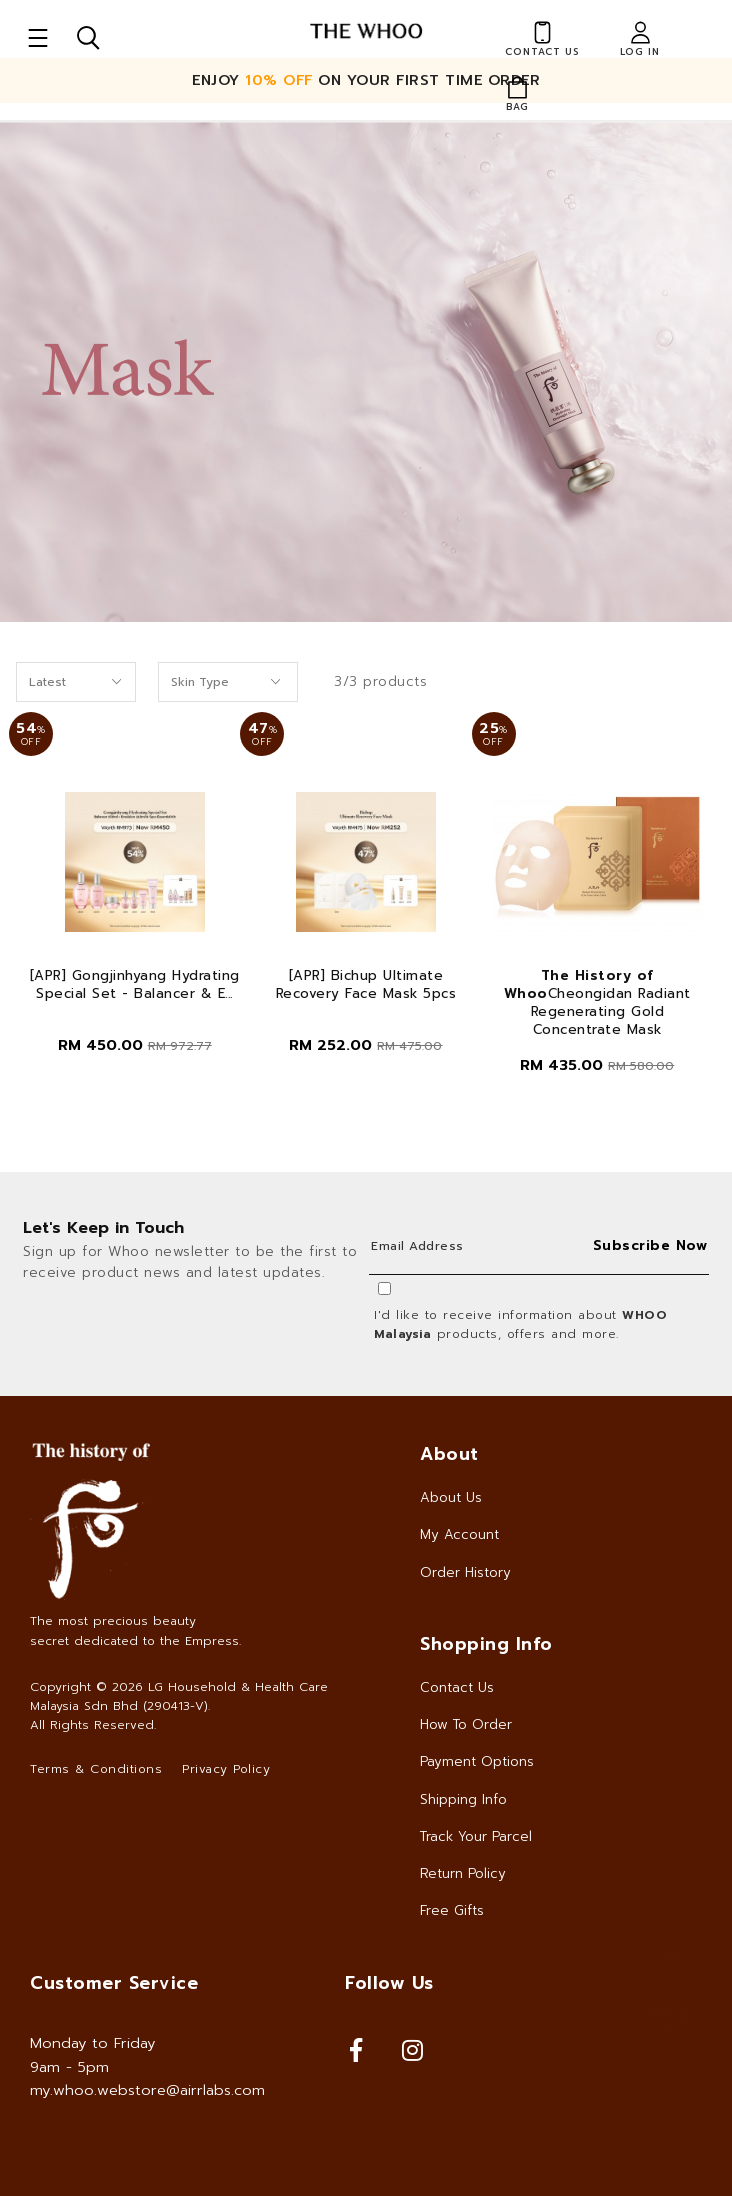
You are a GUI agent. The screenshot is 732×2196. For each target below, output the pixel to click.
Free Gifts (452, 1910)
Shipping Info (463, 1799)
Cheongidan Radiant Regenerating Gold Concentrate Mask (597, 1003)
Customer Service (114, 1983)
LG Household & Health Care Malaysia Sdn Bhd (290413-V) (179, 1696)
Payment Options (477, 1761)
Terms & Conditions (96, 1769)
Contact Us (457, 1687)
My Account (459, 1534)
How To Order (466, 1724)
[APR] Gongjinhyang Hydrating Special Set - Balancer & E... (135, 985)
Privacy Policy (226, 1769)
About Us (451, 1497)
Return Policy (463, 1873)
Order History (465, 1572)
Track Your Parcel (476, 1836)
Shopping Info (486, 1644)
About (449, 1454)
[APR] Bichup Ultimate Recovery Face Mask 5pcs (366, 985)
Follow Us (389, 1983)
